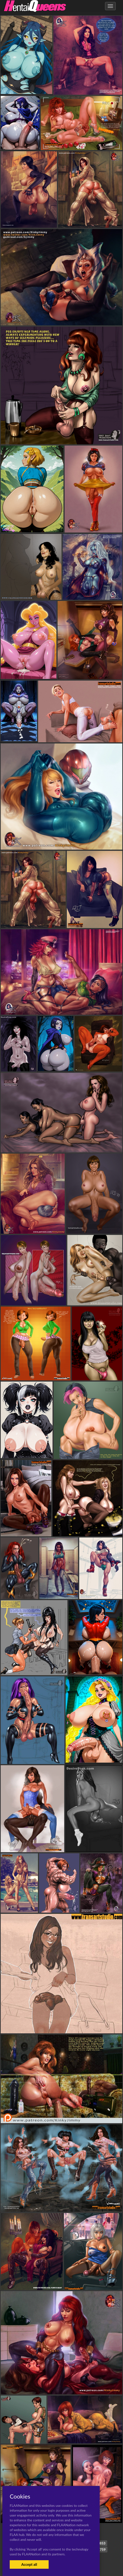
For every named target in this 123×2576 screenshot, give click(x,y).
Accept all (29, 2564)
